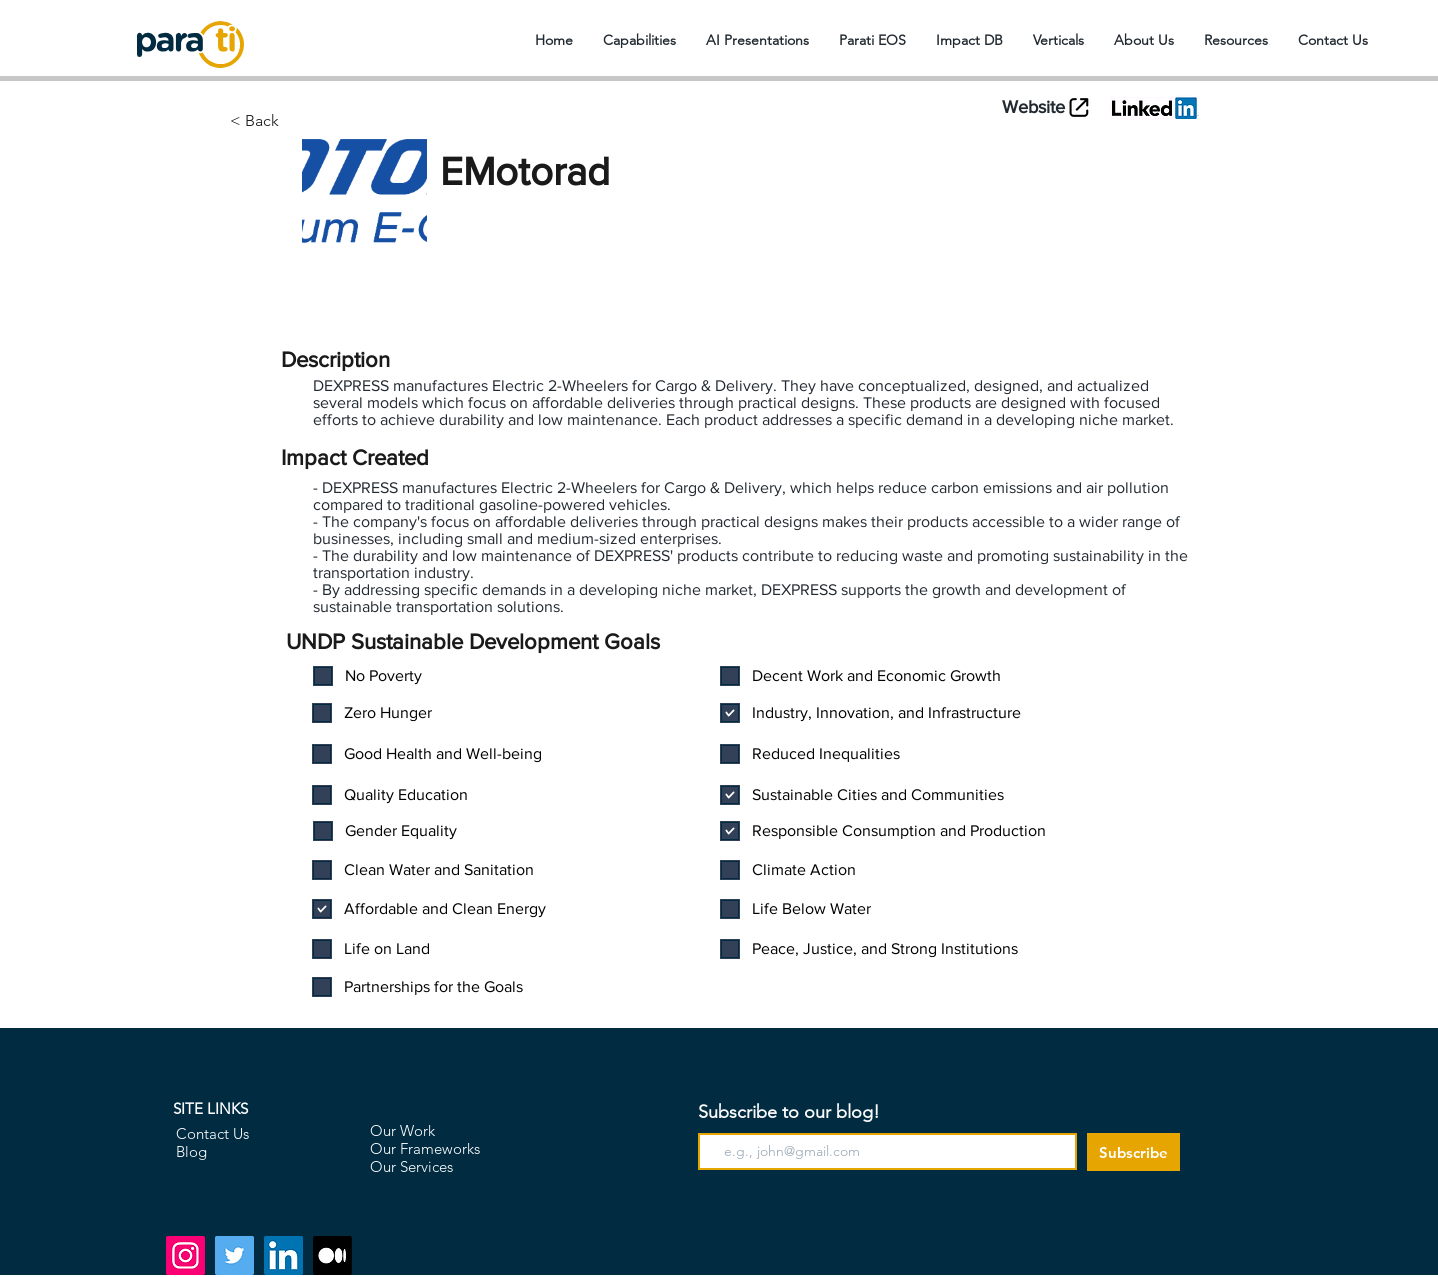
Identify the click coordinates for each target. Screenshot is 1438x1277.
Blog (191, 1151)
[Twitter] (234, 1255)
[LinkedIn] (283, 1255)
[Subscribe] (1133, 1152)
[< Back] (331, 121)
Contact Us (212, 1133)
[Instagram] (185, 1255)
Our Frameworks (425, 1148)
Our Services (411, 1166)
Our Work (402, 1130)
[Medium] (332, 1255)
